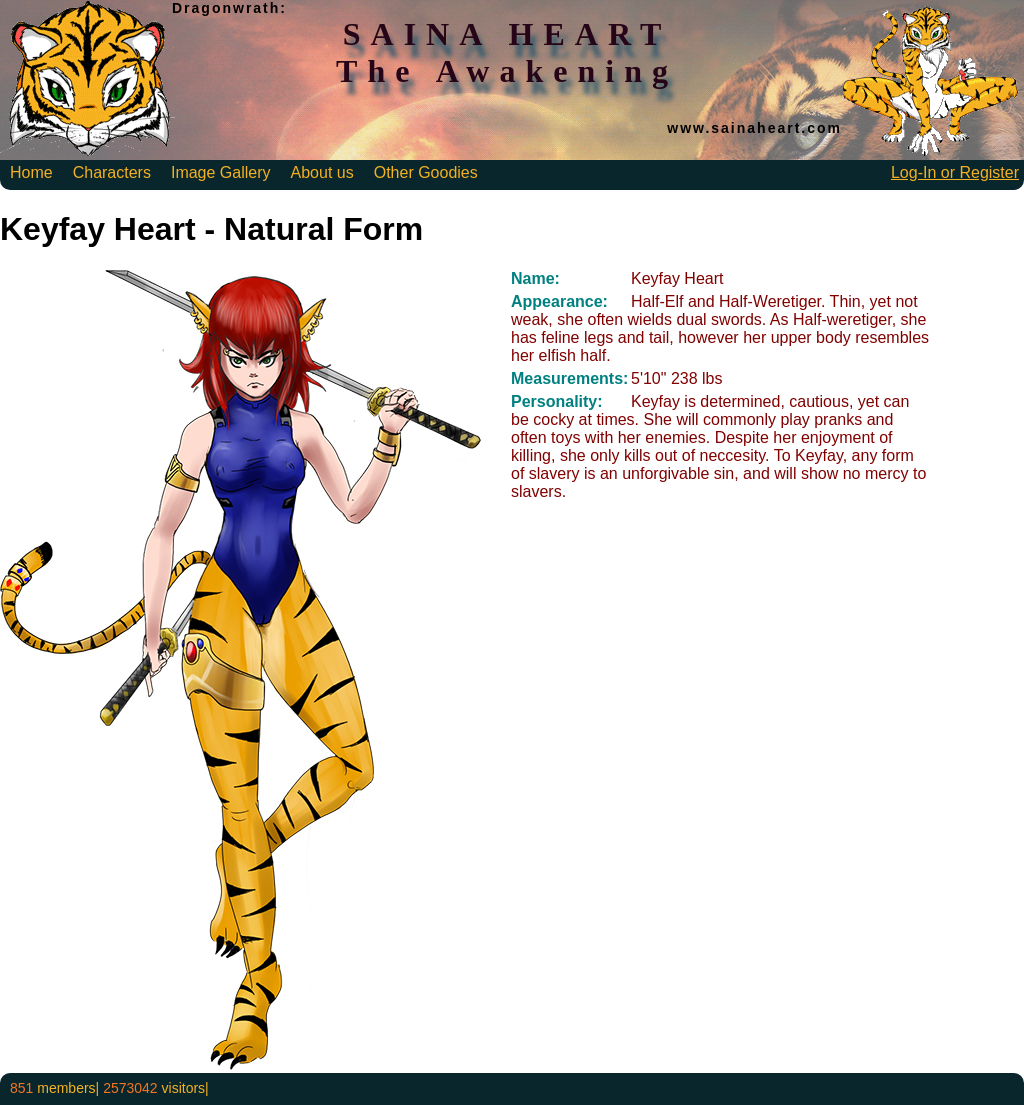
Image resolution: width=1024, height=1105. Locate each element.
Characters (112, 172)
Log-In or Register (955, 172)
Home (31, 172)
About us (322, 172)
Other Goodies (426, 172)
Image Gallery (221, 172)
